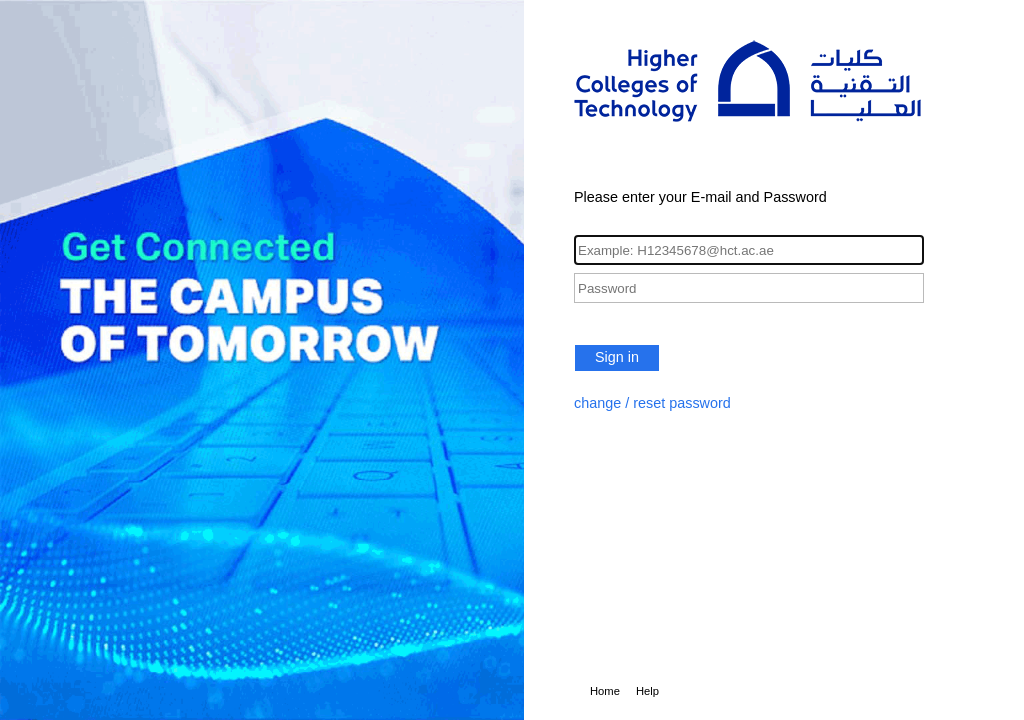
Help (647, 691)
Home (605, 691)
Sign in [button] (617, 357)
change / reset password (652, 403)
